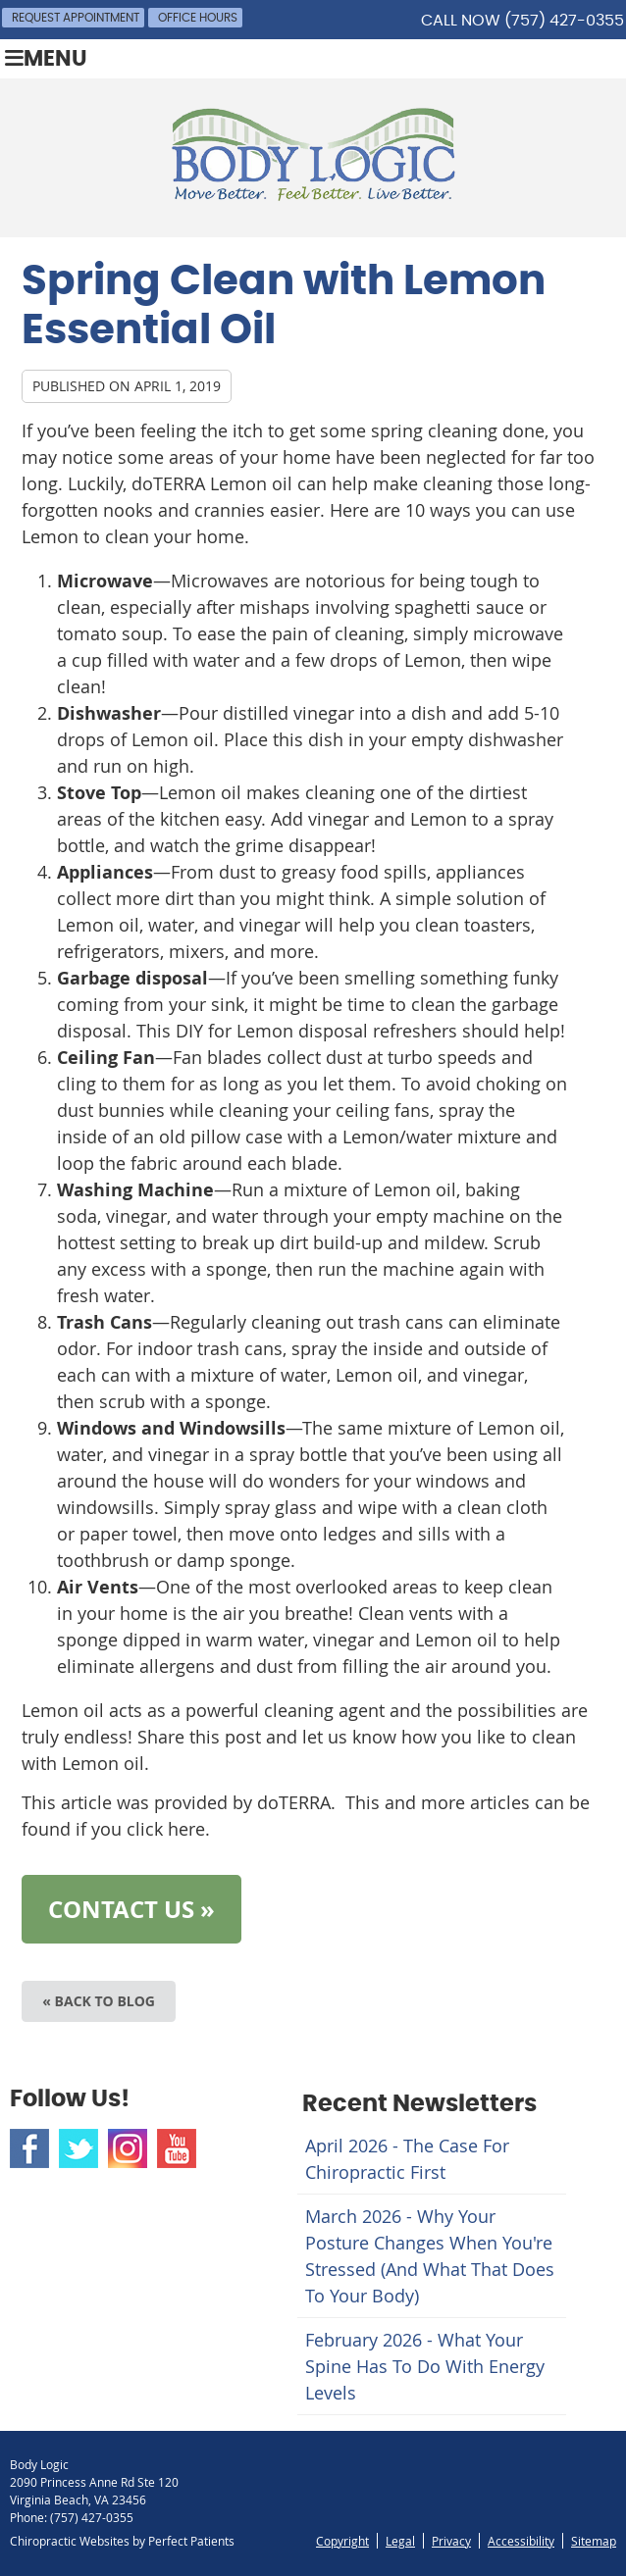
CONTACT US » (131, 1909)
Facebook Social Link (29, 2148)
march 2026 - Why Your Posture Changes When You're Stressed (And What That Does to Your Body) (429, 2255)
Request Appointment (75, 18)
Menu (46, 59)
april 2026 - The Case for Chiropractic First (407, 2159)
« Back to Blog (98, 2001)
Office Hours (197, 18)
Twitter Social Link (78, 2148)
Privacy (451, 2541)
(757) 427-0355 (564, 20)
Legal (400, 2541)
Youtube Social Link (176, 2148)
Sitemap (593, 2541)
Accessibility (521, 2541)
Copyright (342, 2541)
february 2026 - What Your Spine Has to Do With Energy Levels (425, 2366)
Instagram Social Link (127, 2148)
